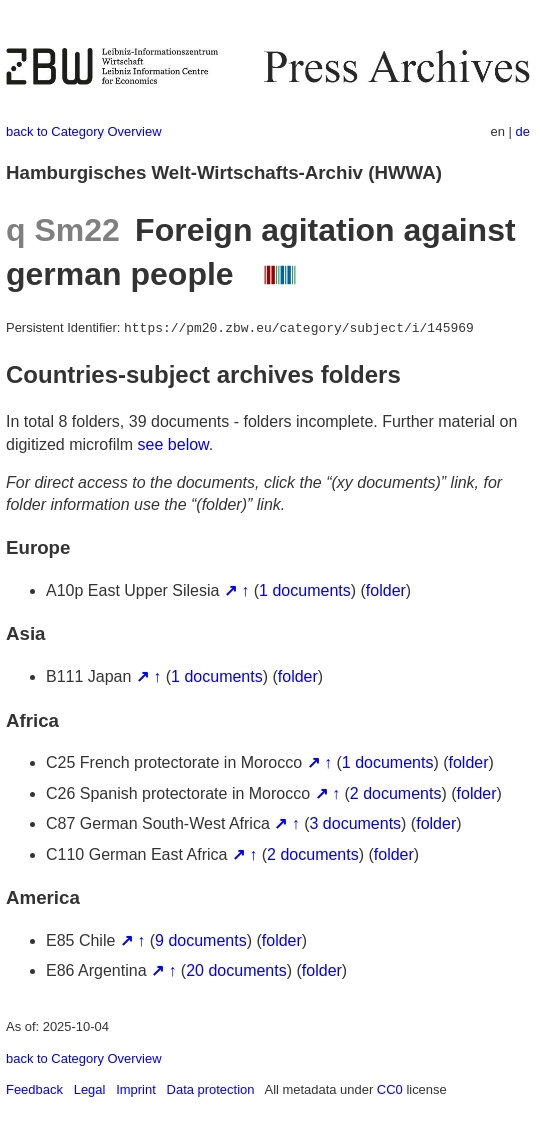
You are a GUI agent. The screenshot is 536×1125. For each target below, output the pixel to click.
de (523, 131)
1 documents (305, 590)
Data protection (211, 1089)
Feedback (34, 1089)
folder (386, 590)
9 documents (201, 940)
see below (173, 444)
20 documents (236, 970)
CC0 (390, 1089)
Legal (90, 1089)
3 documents (355, 823)
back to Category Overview (84, 131)
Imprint (136, 1089)
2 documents (396, 793)
